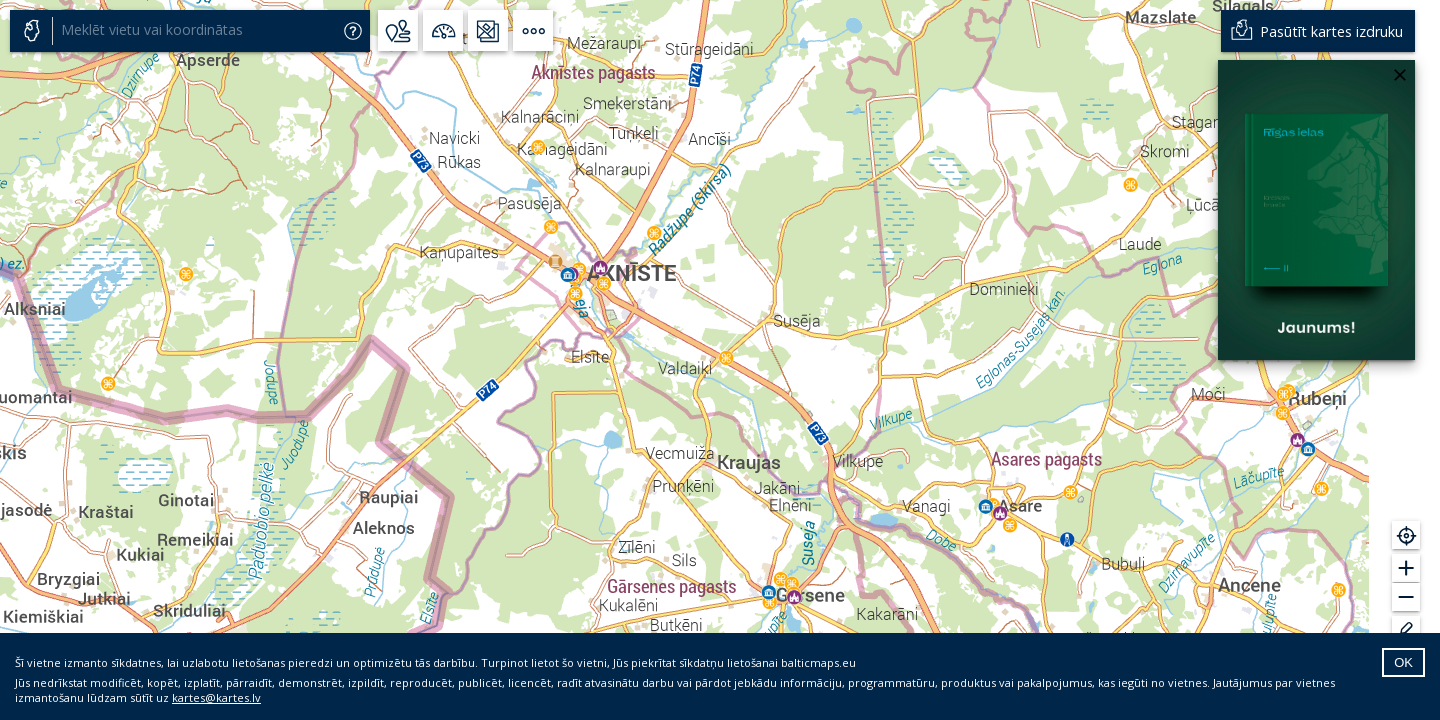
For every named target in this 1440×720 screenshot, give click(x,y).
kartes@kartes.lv (216, 697)
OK (1403, 662)
